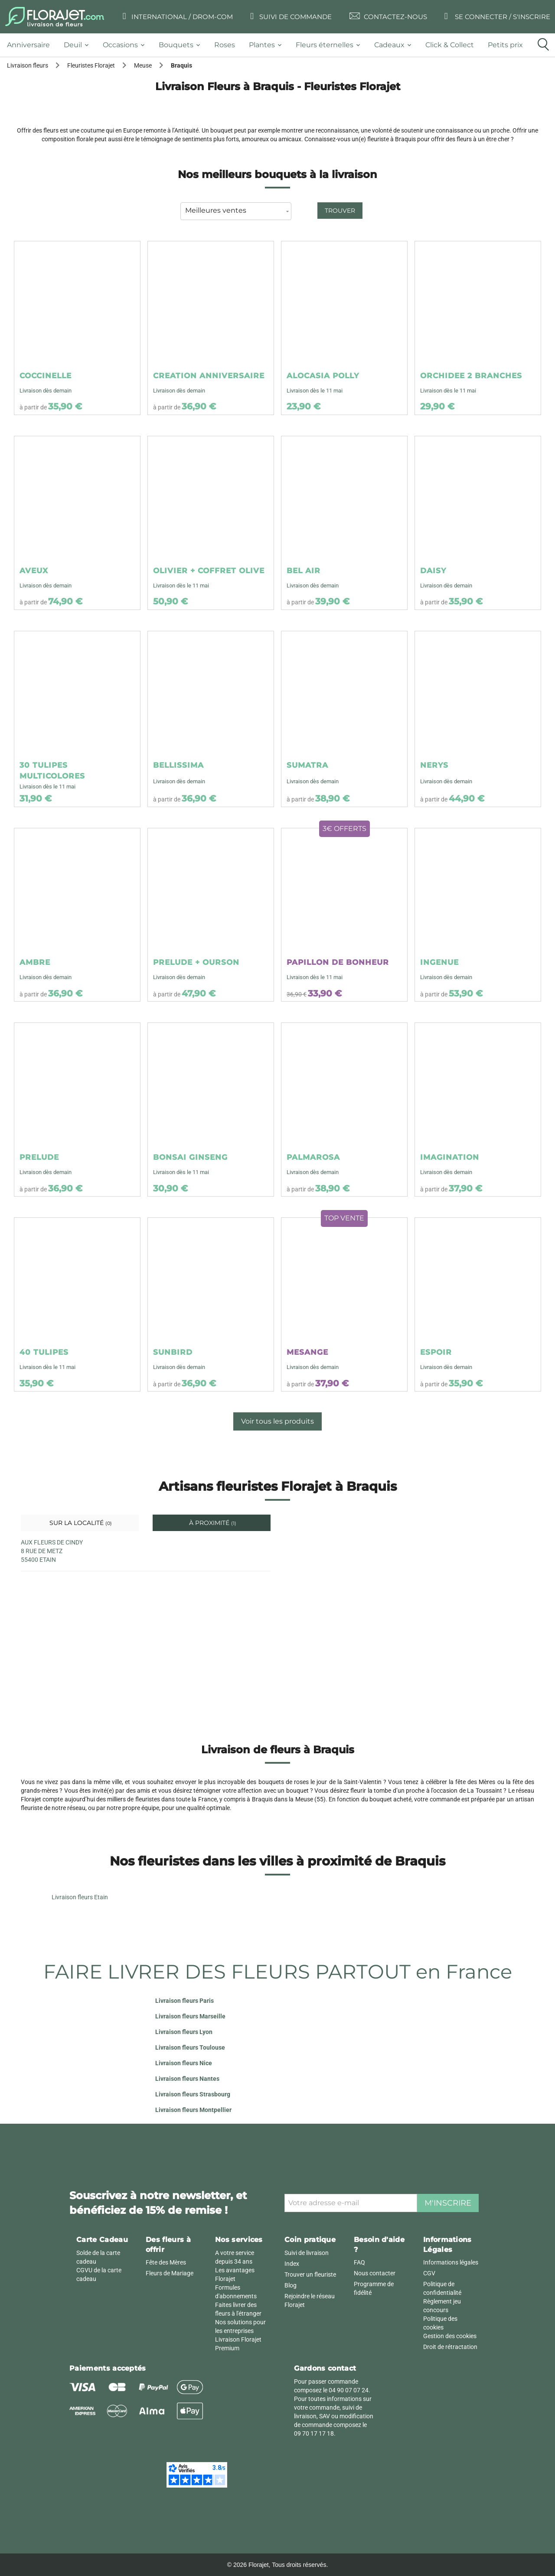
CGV (429, 2273)
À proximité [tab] (211, 1523)
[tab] (32, 45)
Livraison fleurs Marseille (190, 2016)
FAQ (359, 2262)
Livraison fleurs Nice (183, 2063)
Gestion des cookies (450, 2336)
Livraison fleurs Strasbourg (192, 2094)
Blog (290, 2285)
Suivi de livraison (306, 2252)
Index (291, 2263)
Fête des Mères (166, 2262)
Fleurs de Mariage (169, 2273)
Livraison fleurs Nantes (187, 2078)
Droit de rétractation (450, 2346)
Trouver (340, 210)
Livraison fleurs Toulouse (190, 2047)
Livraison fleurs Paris (184, 2000)
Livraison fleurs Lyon (183, 2031)
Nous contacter (374, 2273)
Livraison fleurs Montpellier (193, 2109)
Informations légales (450, 2262)
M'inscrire (447, 2203)
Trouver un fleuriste (310, 2274)
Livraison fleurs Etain (80, 1897)
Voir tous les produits (277, 1421)
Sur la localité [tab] (80, 1523)
